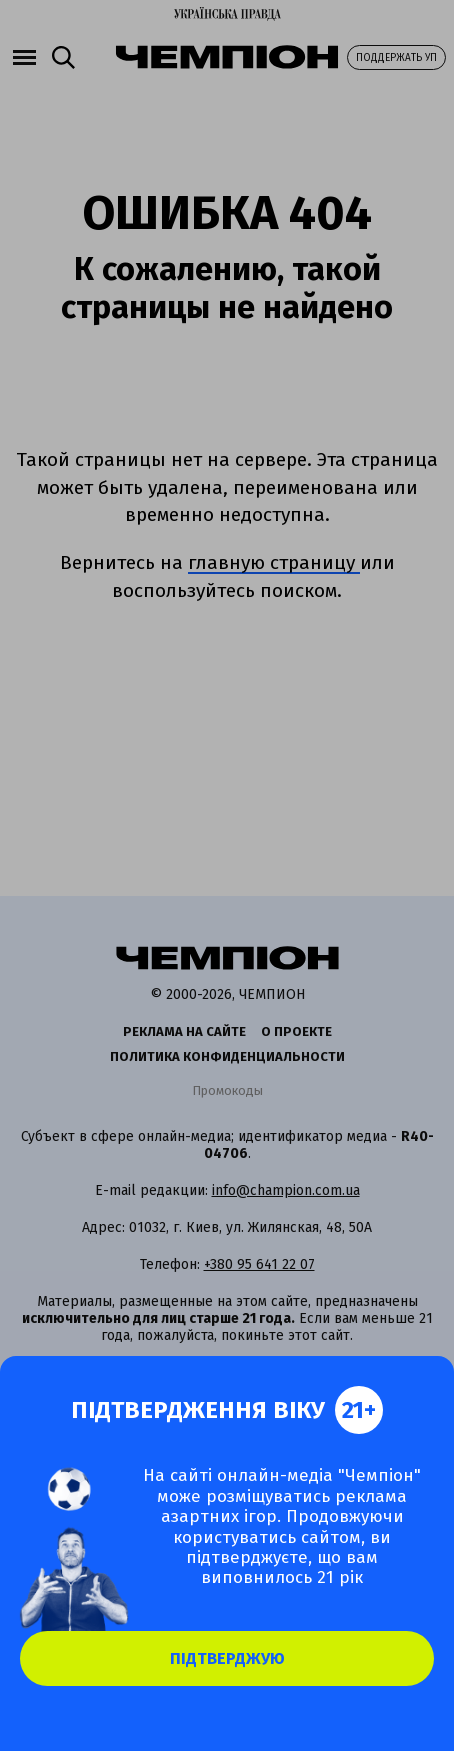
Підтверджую (227, 1658)
